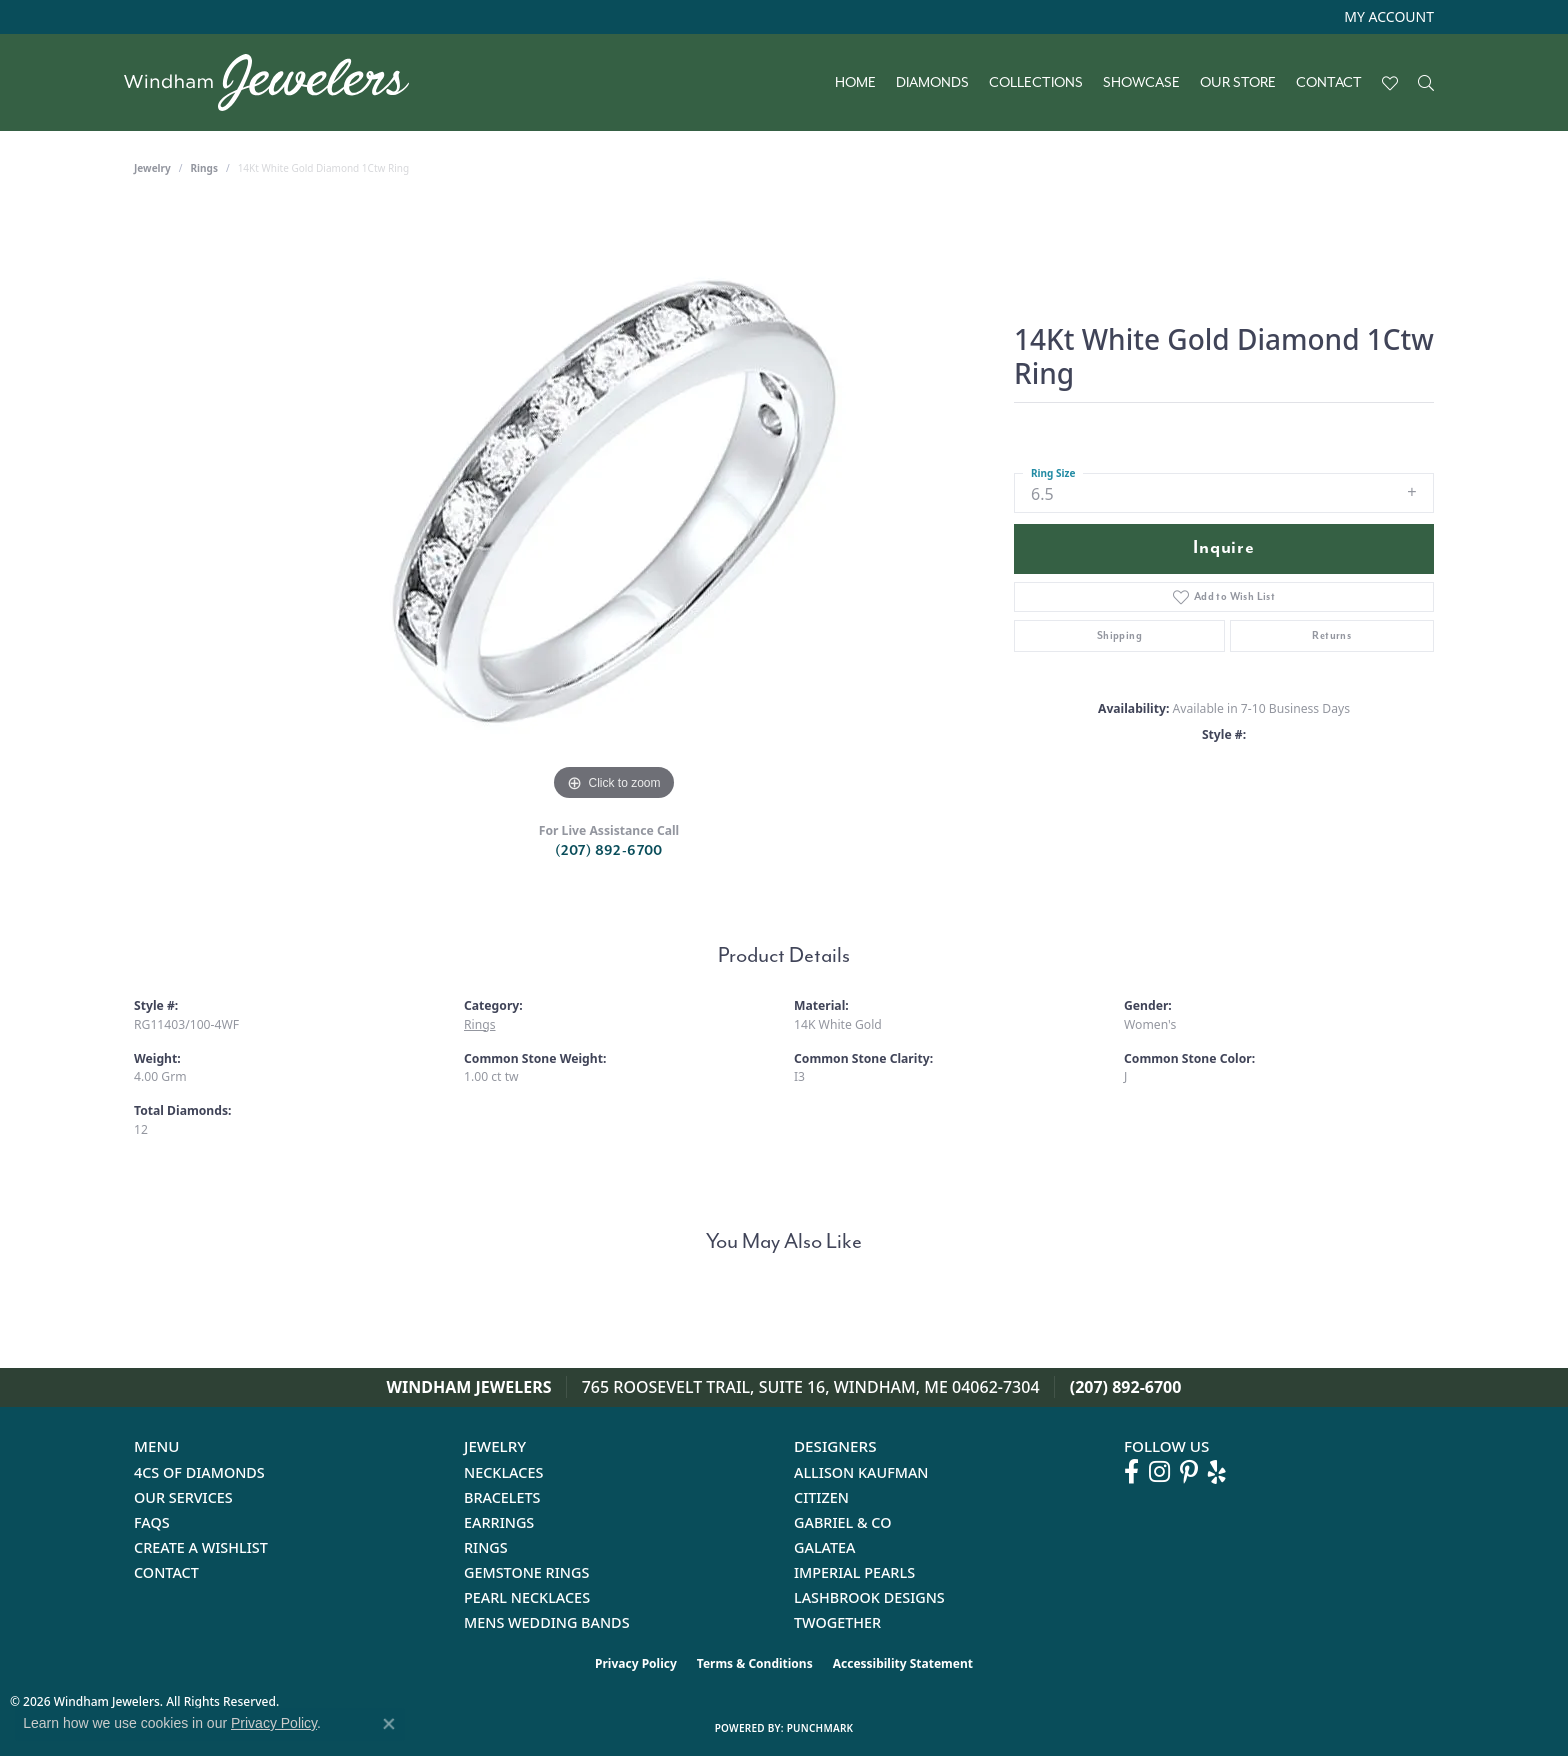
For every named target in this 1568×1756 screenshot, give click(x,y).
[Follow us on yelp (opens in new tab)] (1217, 1472)
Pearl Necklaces (527, 1597)
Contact (1329, 83)
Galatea (825, 1547)
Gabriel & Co (842, 1522)
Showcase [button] (1141, 83)
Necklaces (503, 1472)
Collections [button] (1036, 83)
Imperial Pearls (854, 1572)
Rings (204, 168)
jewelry (152, 168)
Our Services (183, 1497)
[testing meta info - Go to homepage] (276, 82)
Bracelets (502, 1497)
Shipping (1119, 635)
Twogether (837, 1622)
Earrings (499, 1522)
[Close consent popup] (389, 1724)
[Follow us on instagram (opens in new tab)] (1159, 1472)
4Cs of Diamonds (199, 1472)
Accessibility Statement (903, 1663)
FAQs (152, 1522)
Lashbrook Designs (869, 1597)
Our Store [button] (1238, 83)
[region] (614, 506)
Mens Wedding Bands (547, 1622)
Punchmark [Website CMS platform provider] (820, 1728)
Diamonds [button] (932, 83)
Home (855, 83)
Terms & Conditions (755, 1663)
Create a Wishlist (201, 1547)
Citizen (821, 1497)
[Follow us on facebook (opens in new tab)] (1131, 1472)
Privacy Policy (636, 1663)
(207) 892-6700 (609, 850)
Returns (1331, 635)
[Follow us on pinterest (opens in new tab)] (1189, 1472)
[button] (1387, 17)
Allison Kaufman (861, 1472)
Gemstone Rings (526, 1572)
